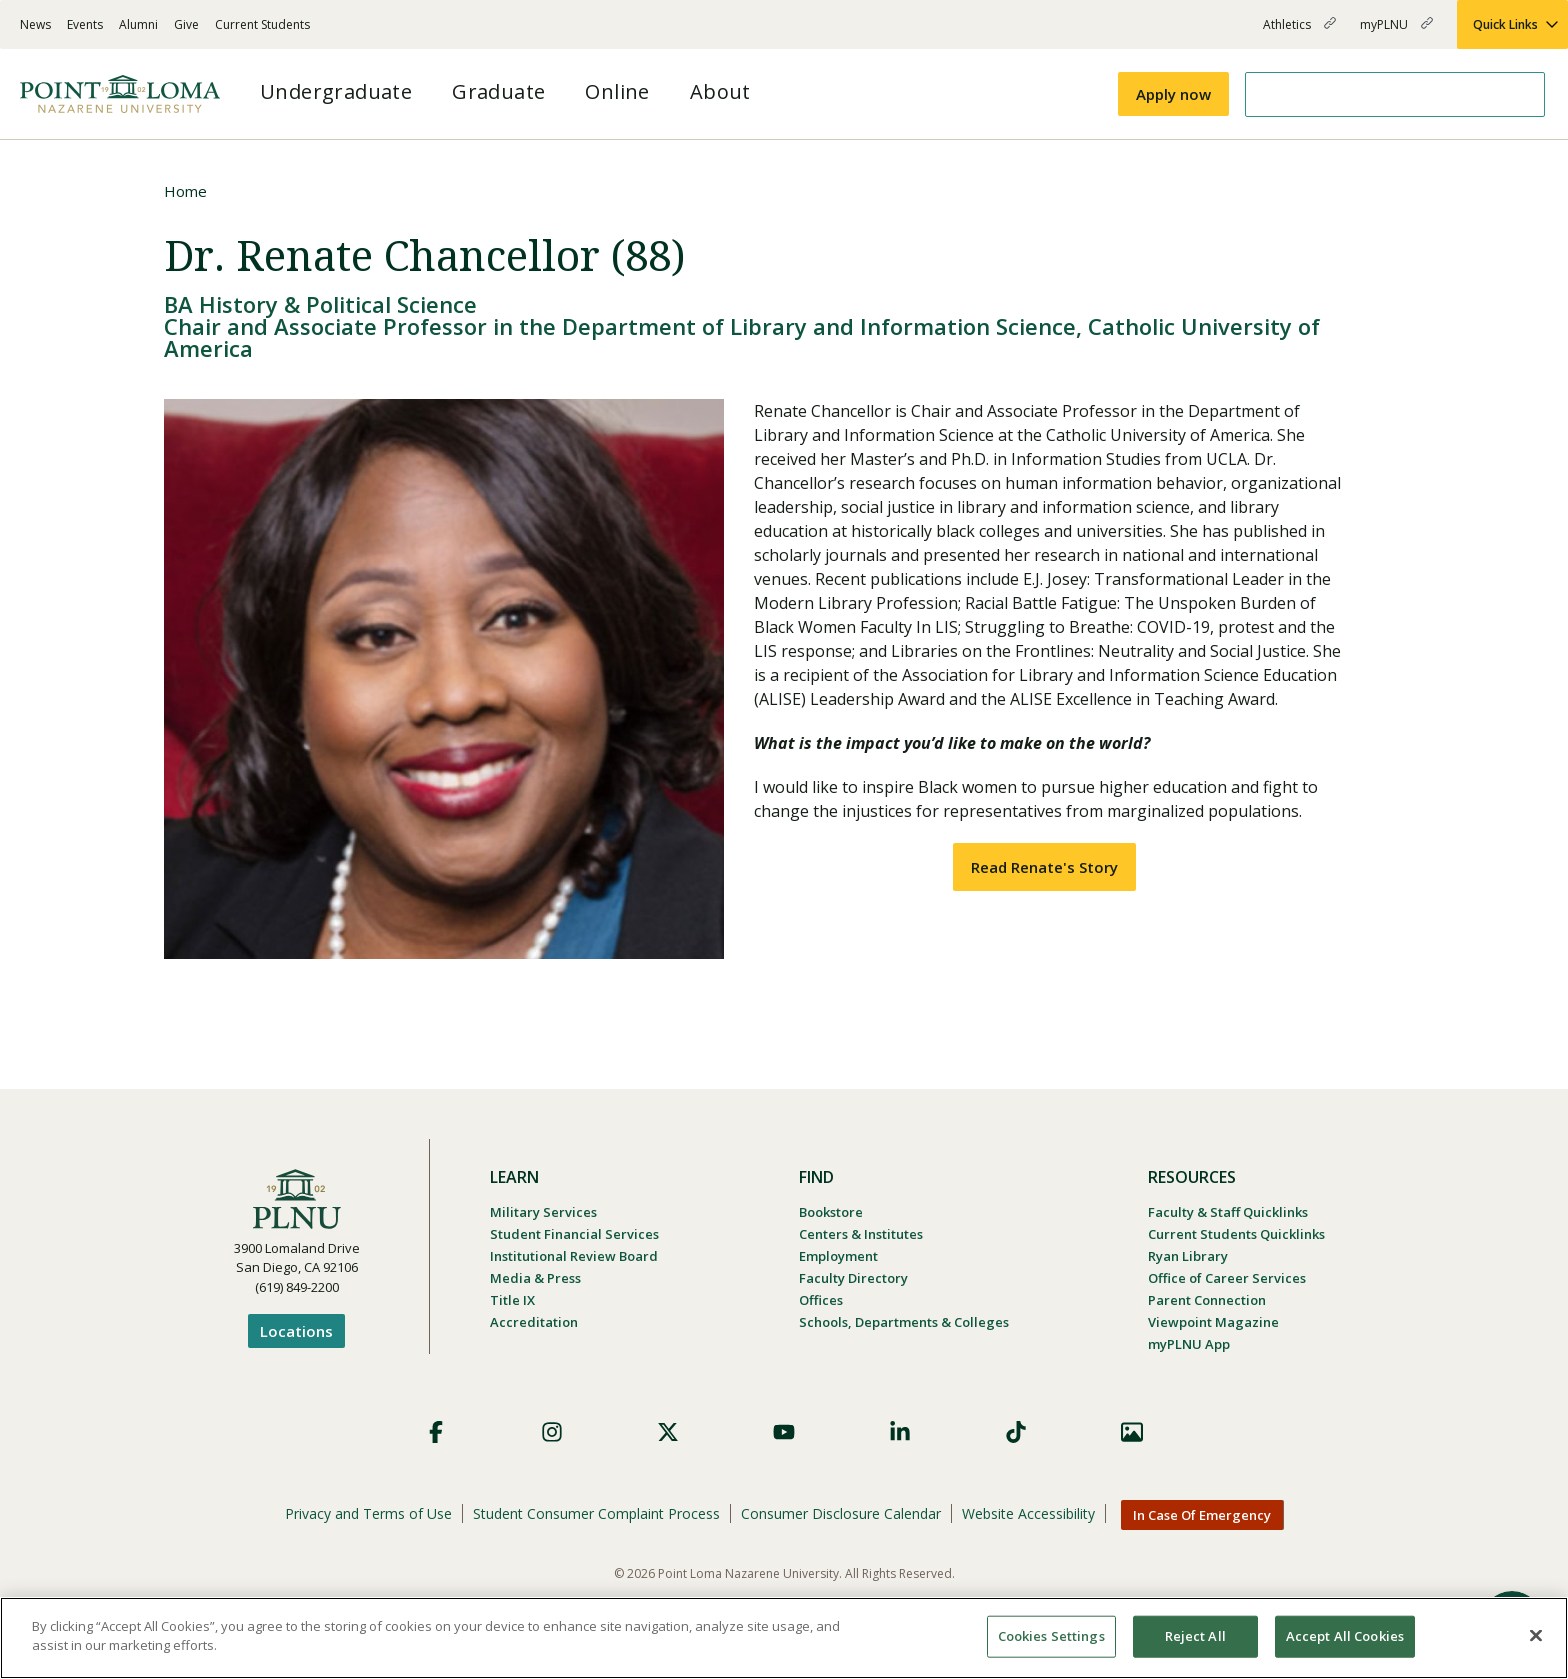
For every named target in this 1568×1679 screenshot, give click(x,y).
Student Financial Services (574, 1234)
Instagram (552, 1432)
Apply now (1173, 94)
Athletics (1299, 32)
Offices (821, 1300)
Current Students (262, 24)
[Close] (1536, 1635)
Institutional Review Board (574, 1256)
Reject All (1195, 1636)
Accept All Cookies (1345, 1636)
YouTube (784, 1432)
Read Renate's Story (1044, 867)
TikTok (1016, 1432)
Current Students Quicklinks (1236, 1234)
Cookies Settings (1051, 1636)
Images (1132, 1432)
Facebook (436, 1432)
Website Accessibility (1028, 1513)
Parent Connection (1207, 1300)
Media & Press (535, 1278)
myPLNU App (1189, 1344)
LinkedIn (900, 1432)
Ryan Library (1188, 1256)
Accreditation (534, 1322)
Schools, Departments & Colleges (904, 1322)
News (35, 24)
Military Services (543, 1212)
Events (85, 24)
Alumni (138, 24)
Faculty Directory (853, 1278)
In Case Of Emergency (1202, 1515)
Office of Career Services (1227, 1278)
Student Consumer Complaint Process (596, 1513)
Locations (296, 1331)
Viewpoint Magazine (1213, 1322)
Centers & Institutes (861, 1234)
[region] (784, 1638)
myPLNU (1396, 32)
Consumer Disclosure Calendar (841, 1513)
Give (186, 24)
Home (185, 191)
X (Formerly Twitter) (668, 1432)
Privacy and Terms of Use (368, 1513)
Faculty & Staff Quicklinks (1228, 1212)
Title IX (512, 1300)
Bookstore (831, 1212)
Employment (838, 1256)
